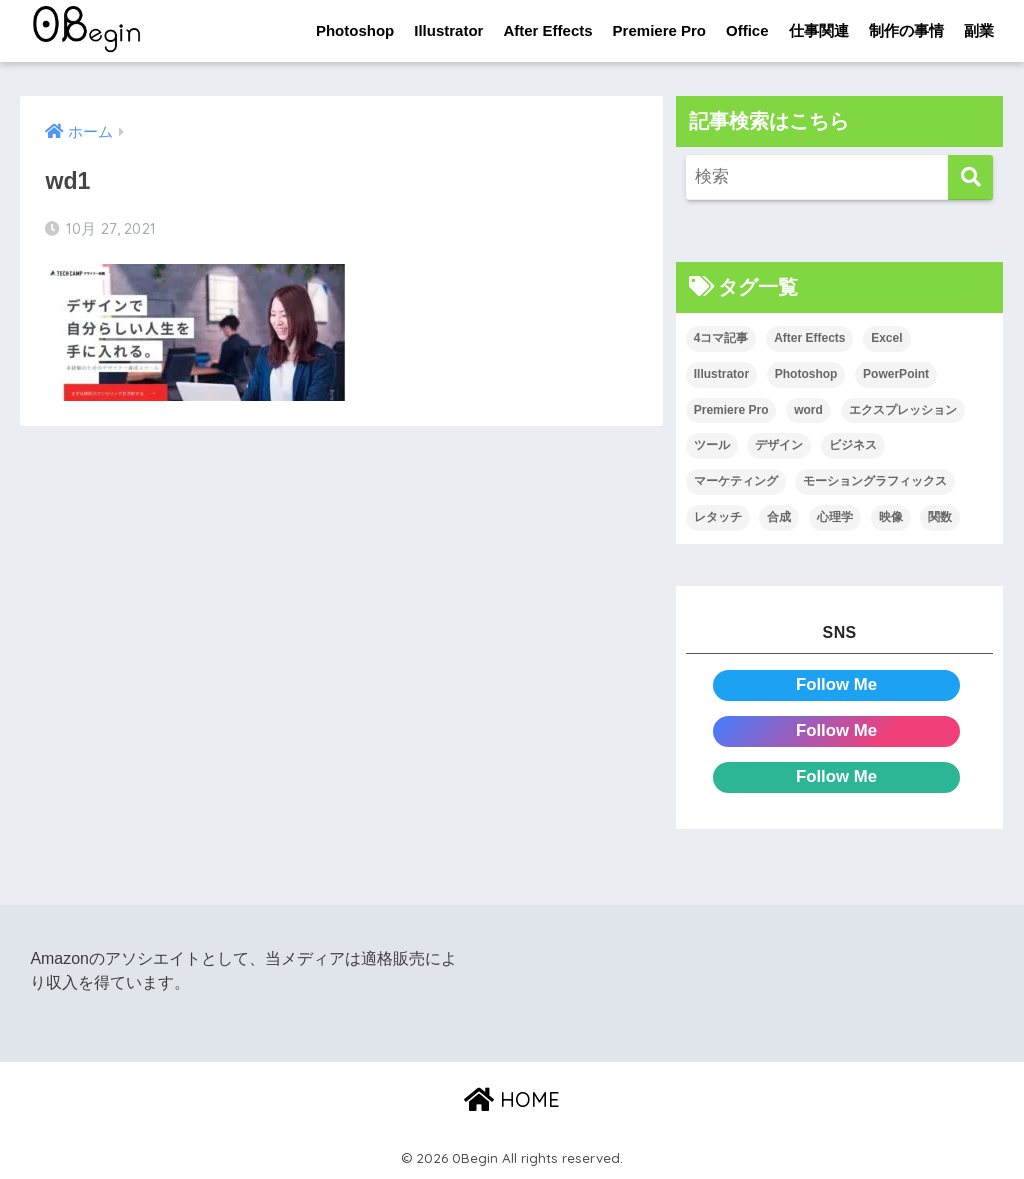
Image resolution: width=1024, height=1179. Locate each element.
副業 (979, 30)
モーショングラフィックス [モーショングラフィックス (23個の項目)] (875, 481)
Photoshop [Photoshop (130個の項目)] (806, 374)
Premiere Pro (659, 30)
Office (747, 30)
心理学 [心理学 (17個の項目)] (835, 517)
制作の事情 (906, 30)
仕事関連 (819, 30)
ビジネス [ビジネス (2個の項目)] (853, 445)
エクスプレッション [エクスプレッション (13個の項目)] (903, 410)
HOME (512, 1099)
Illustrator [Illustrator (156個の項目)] (721, 374)
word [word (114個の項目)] (808, 410)
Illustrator (448, 30)
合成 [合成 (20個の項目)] (779, 517)
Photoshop (355, 30)
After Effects (547, 30)
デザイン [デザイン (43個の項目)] (779, 445)
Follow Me (836, 684)
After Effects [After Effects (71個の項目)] (809, 338)
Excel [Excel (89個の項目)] (886, 338)
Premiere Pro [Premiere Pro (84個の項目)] (731, 410)
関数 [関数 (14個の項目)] (940, 517)
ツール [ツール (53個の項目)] (712, 445)
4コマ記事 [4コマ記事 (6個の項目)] (721, 338)
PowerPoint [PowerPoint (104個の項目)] (896, 374)
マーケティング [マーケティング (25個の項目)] (736, 481)
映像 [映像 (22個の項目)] (891, 517)
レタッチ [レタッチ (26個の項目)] (718, 517)
